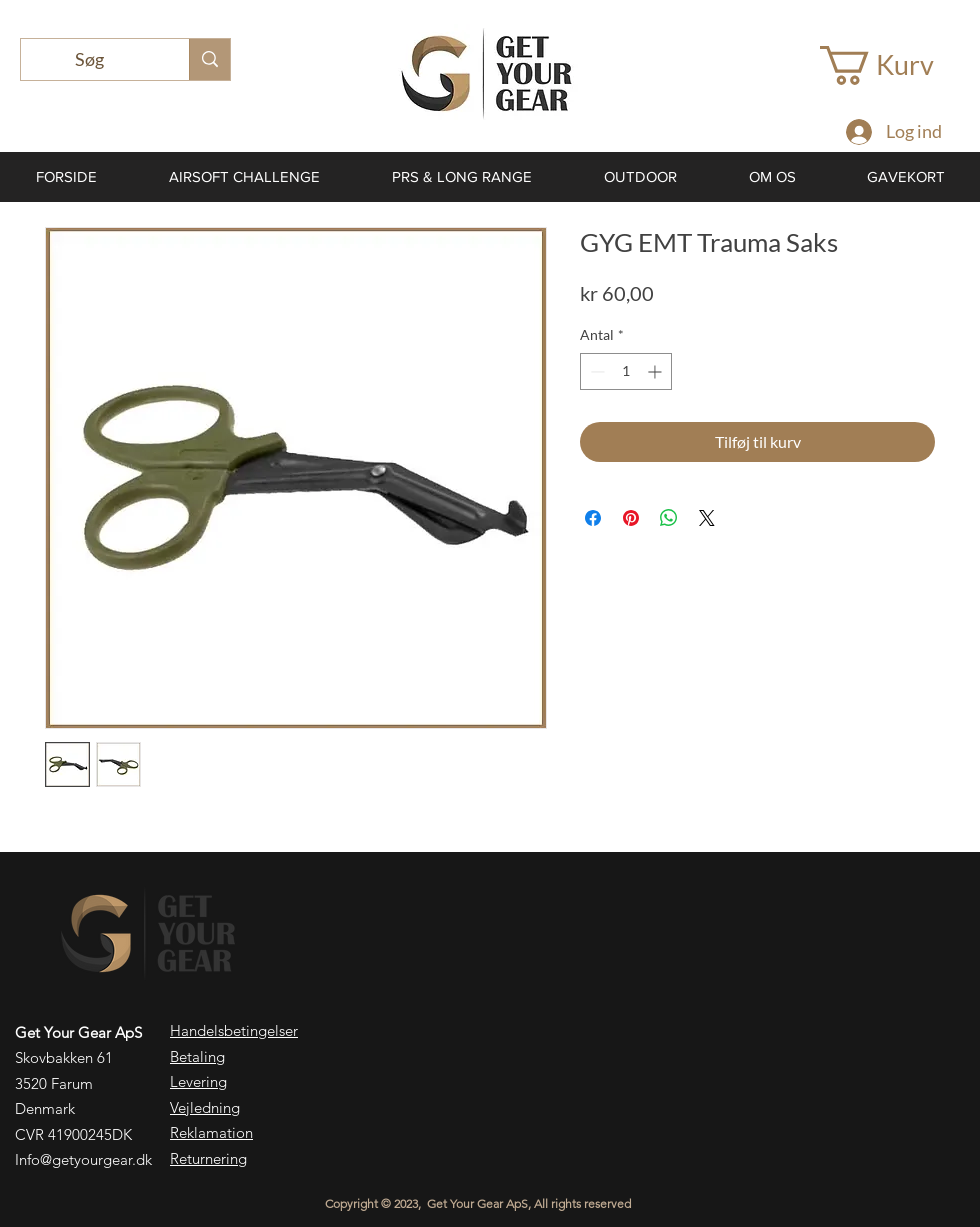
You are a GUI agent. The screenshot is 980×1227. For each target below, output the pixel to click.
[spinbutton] (626, 371)
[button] (897, 65)
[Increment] (656, 371)
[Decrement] (595, 371)
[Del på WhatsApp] (669, 518)
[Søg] (90, 59)
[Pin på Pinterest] (631, 518)
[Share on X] (707, 518)
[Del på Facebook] (593, 518)
